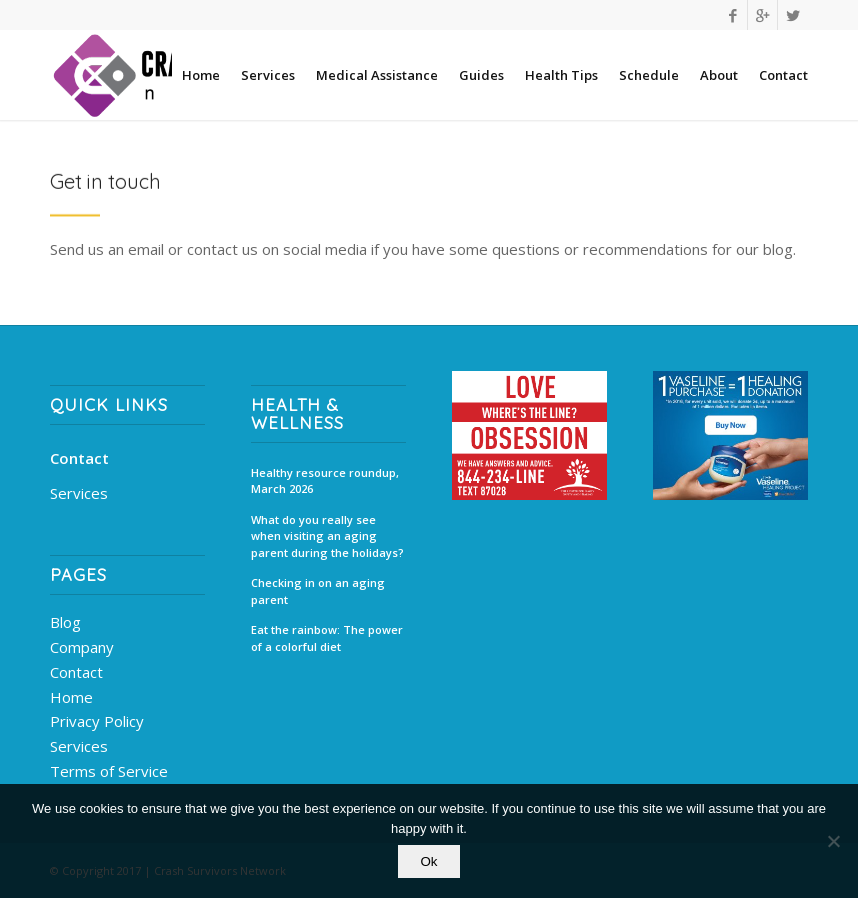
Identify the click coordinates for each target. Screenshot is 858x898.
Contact (79, 458)
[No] (833, 841)
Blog (65, 622)
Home (71, 697)
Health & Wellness (297, 414)
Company (82, 647)
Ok (428, 861)
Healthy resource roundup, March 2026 (325, 481)
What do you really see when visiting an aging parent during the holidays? (327, 536)
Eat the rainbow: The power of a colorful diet (327, 638)
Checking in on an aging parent (318, 591)
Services (79, 493)
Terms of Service (109, 771)
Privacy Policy (97, 721)
